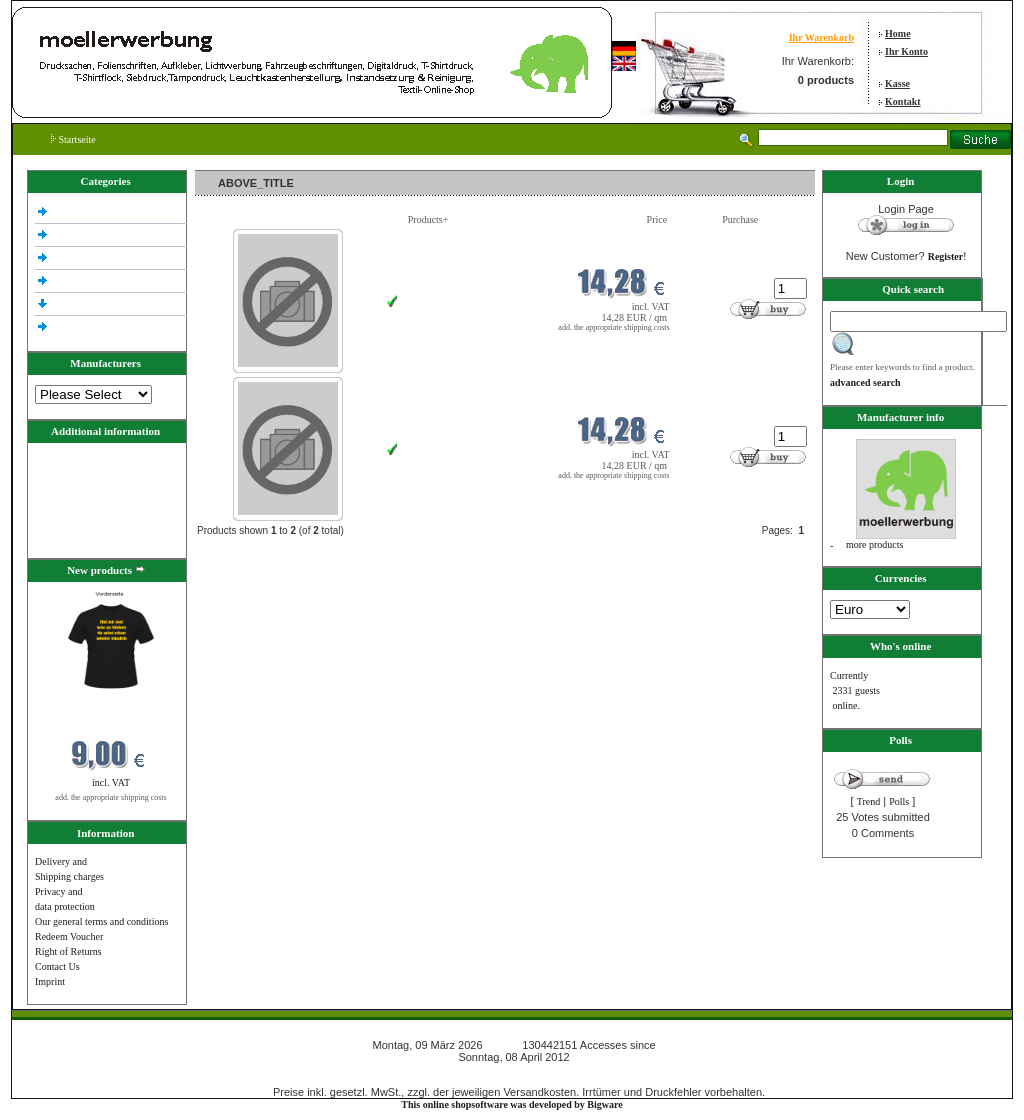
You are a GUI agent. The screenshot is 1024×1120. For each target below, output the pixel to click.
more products (875, 544)
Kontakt (903, 101)
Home (898, 33)
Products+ (428, 219)
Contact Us (57, 966)
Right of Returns (68, 951)
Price (657, 219)
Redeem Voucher (69, 936)
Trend (869, 801)
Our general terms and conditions (101, 921)
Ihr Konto (906, 51)
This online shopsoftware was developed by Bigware (511, 1104)
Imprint (50, 981)
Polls (899, 801)
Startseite (73, 139)
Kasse (897, 83)
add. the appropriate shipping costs (110, 797)
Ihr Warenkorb (821, 37)
